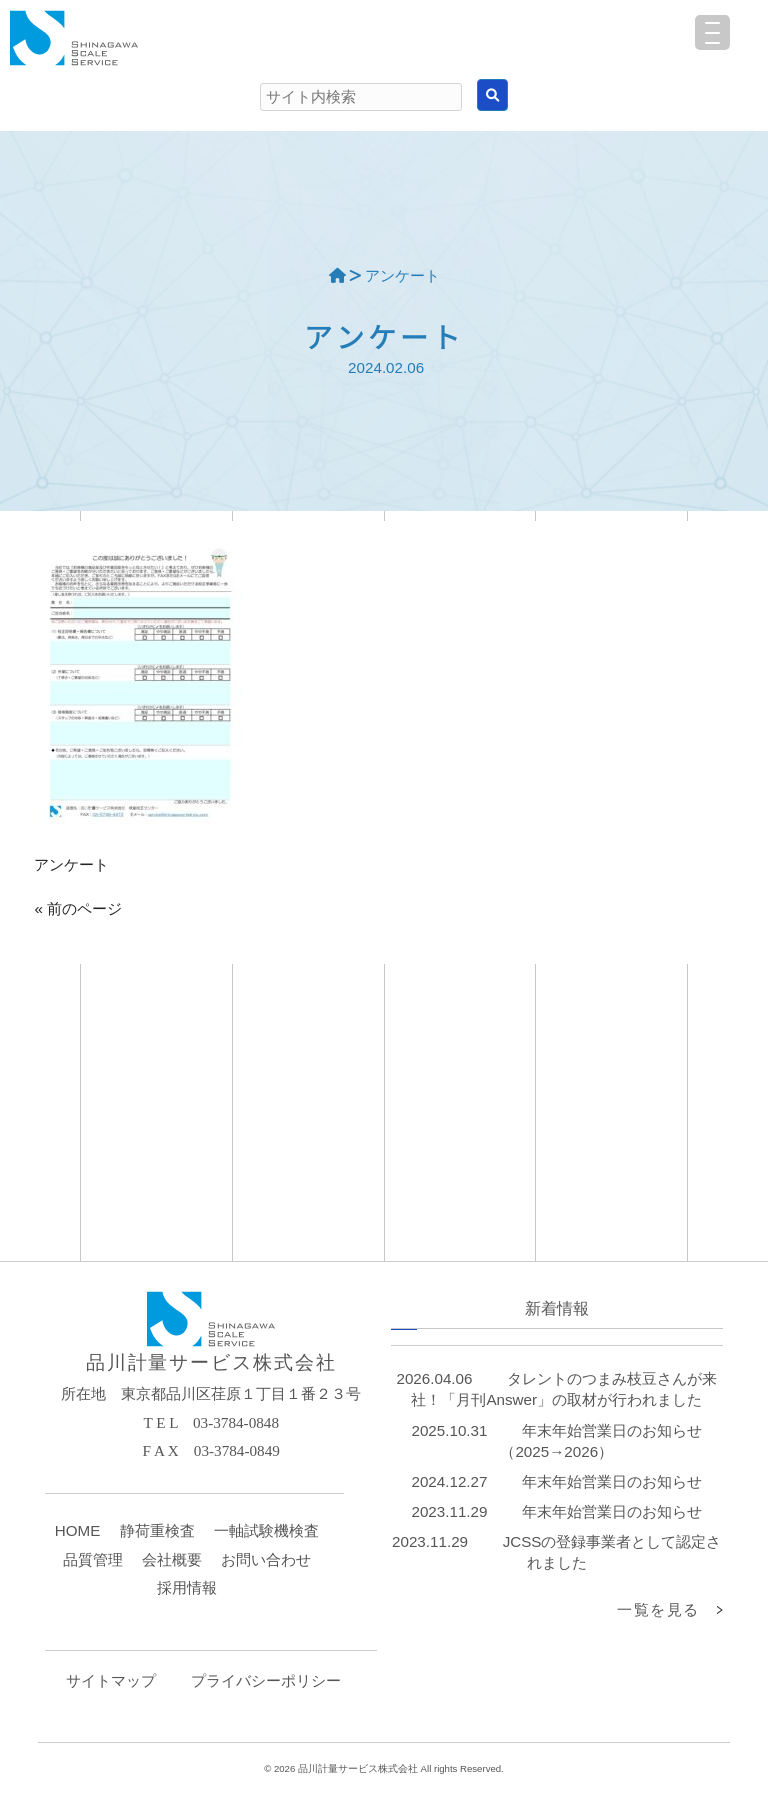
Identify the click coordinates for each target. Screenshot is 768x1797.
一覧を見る (658, 1609)
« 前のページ (78, 908)
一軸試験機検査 (266, 1530)
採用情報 (187, 1587)
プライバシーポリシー (266, 1680)
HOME (78, 1530)
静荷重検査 (157, 1530)
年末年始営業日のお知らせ (612, 1481)
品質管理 (93, 1559)
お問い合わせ (266, 1559)
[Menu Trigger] (712, 32)
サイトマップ (111, 1680)
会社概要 (172, 1559)
